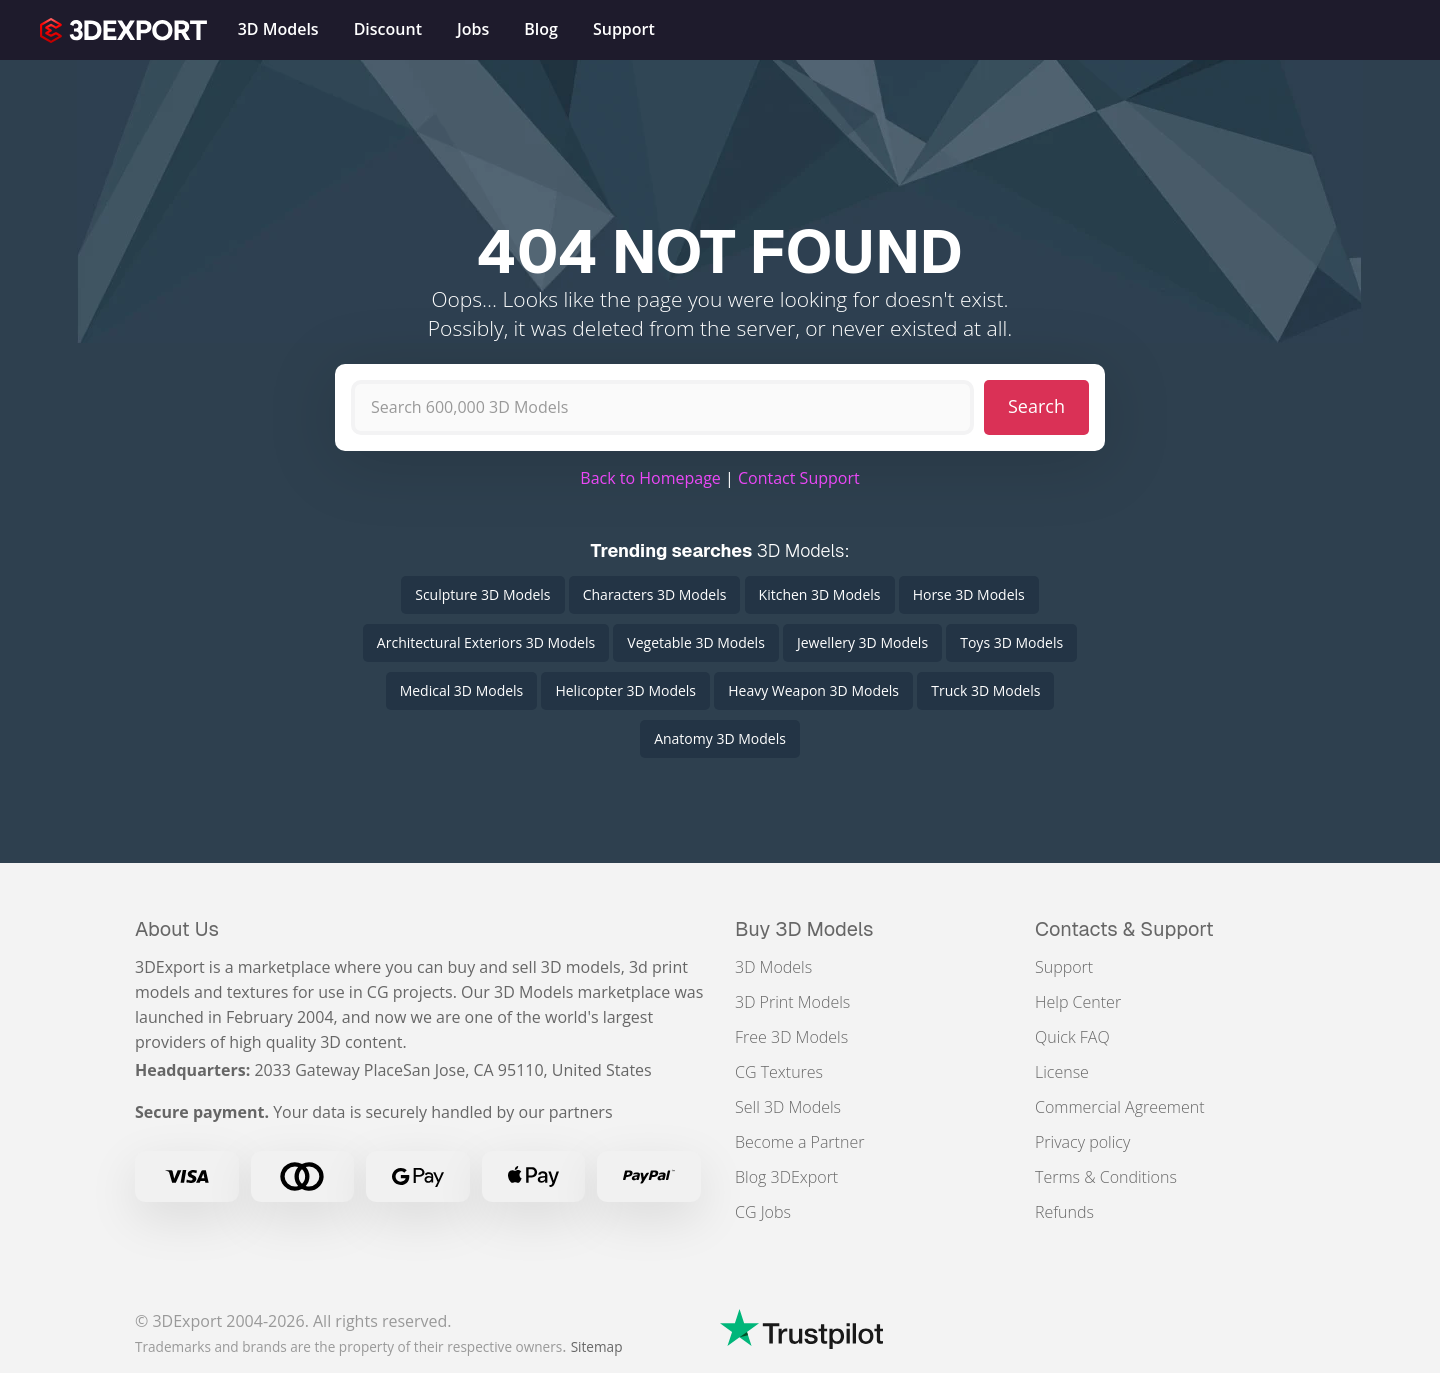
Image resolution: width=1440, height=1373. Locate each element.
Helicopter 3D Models (625, 690)
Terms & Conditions (1106, 1177)
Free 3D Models (791, 1037)
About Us (177, 929)
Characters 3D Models (655, 594)
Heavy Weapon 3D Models (813, 690)
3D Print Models (792, 1002)
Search (1036, 406)
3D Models (773, 967)
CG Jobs (763, 1212)
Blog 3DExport (786, 1177)
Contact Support (799, 478)
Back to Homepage (650, 478)
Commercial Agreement (1120, 1107)
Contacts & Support (1124, 929)
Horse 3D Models (969, 594)
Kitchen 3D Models (820, 594)
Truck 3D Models (985, 690)
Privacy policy (1082, 1142)
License (1062, 1072)
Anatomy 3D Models (720, 738)
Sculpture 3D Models (482, 594)
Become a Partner (799, 1142)
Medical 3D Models (462, 690)
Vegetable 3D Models (695, 642)
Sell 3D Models (788, 1107)
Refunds (1064, 1212)
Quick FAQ (1072, 1037)
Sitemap (597, 1346)
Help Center (1078, 1002)
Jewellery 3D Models (862, 642)
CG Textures (779, 1072)
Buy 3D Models (804, 929)
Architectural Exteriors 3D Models (486, 642)
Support (1064, 967)
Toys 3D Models (1011, 642)
